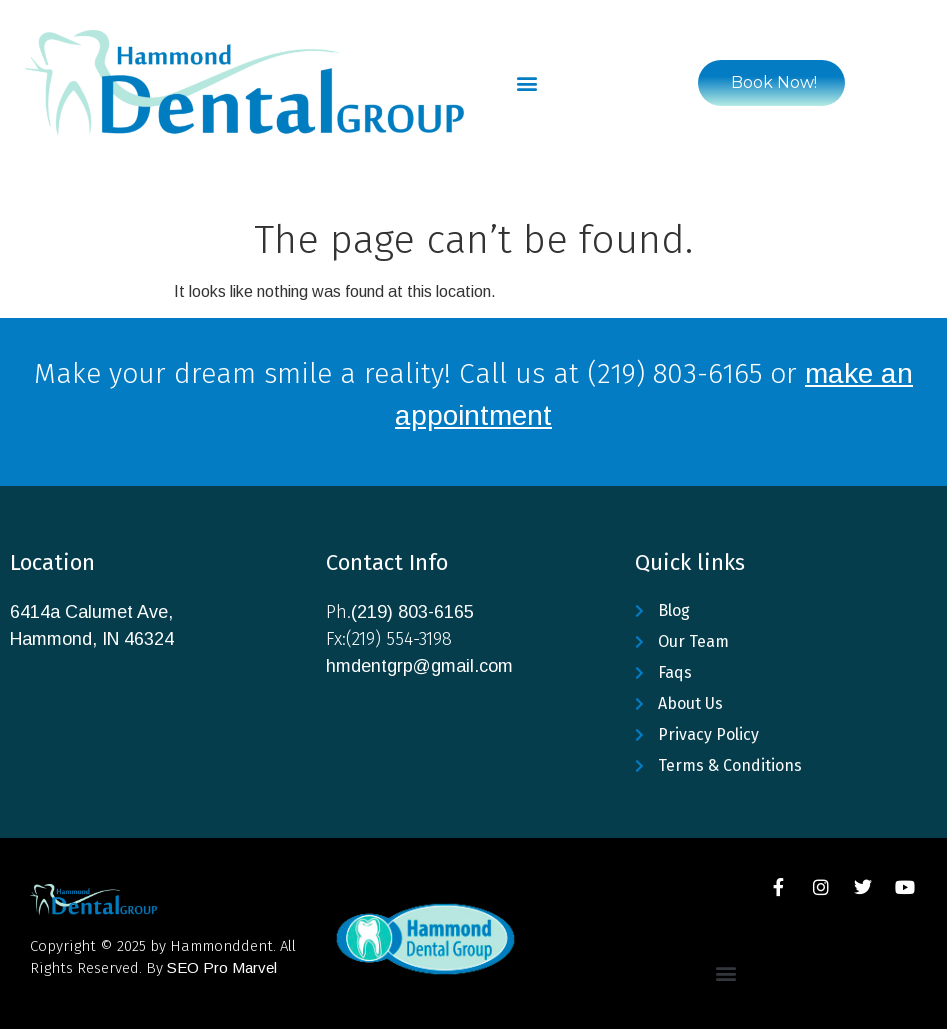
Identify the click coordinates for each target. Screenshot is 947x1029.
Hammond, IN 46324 (92, 639)
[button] (527, 82)
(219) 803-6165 (412, 612)
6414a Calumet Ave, (91, 612)
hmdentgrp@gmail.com (419, 666)
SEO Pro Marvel (222, 967)
